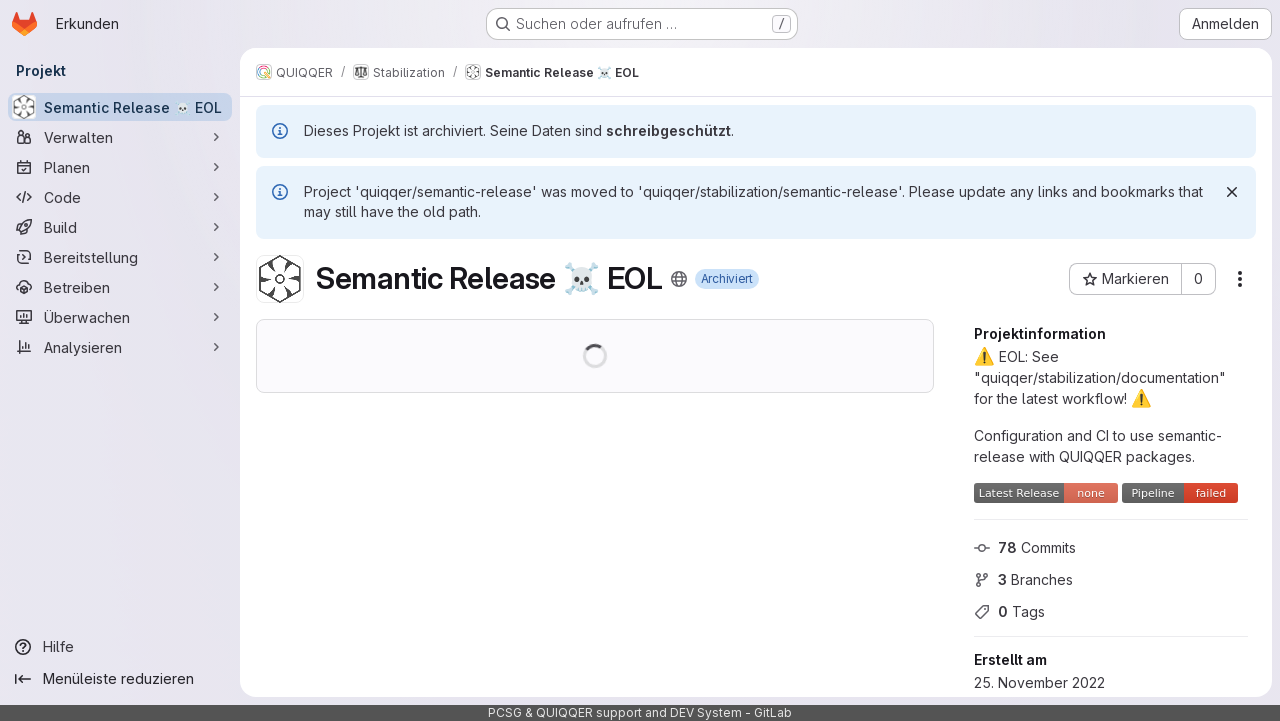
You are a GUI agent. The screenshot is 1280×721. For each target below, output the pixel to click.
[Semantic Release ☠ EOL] (120, 107)
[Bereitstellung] (120, 257)
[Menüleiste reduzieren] (120, 679)
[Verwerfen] (1232, 192)
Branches (1023, 579)
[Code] (120, 197)
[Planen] (120, 167)
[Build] (120, 227)
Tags (1009, 611)
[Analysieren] (120, 347)
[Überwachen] (120, 317)
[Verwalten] (120, 137)
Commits (1025, 547)
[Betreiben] (120, 287)
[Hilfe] (120, 647)
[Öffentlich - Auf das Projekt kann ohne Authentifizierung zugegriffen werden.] (679, 279)
